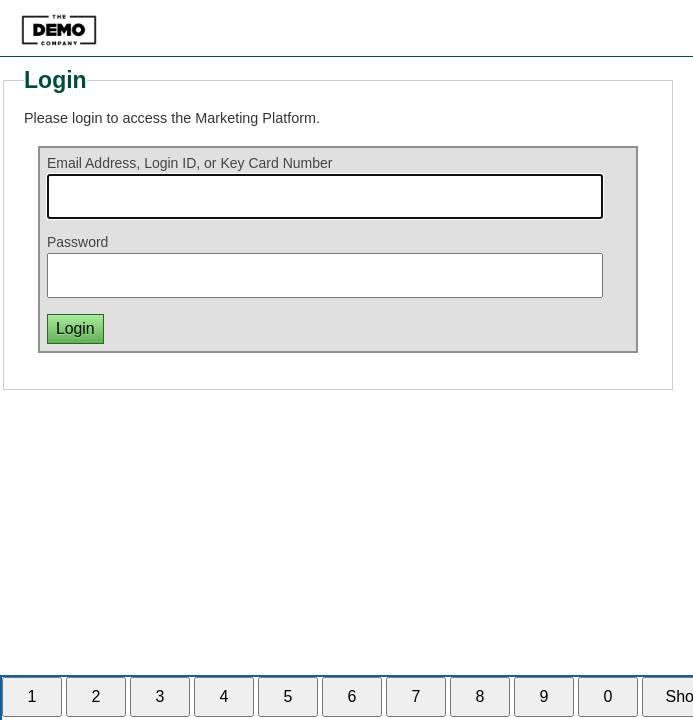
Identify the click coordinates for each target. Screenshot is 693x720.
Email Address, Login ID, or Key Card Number (190, 163)
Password (77, 242)
